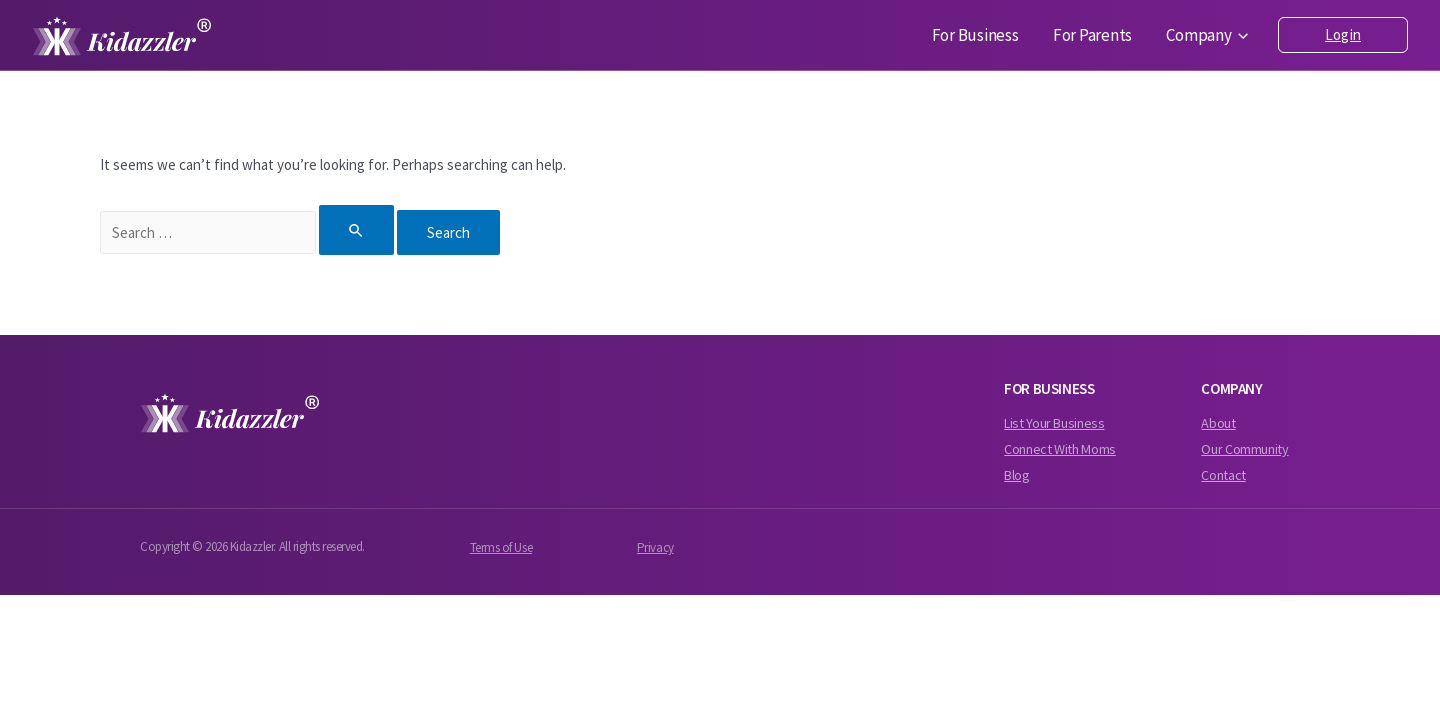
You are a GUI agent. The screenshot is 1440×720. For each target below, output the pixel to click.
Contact (1223, 475)
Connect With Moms (1060, 449)
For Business (995, 35)
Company (1212, 35)
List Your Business (1054, 423)
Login (1343, 34)
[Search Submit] (357, 230)
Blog (1017, 475)
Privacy (655, 547)
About (1218, 423)
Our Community (1244, 449)
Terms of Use (501, 547)
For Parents (1104, 35)
